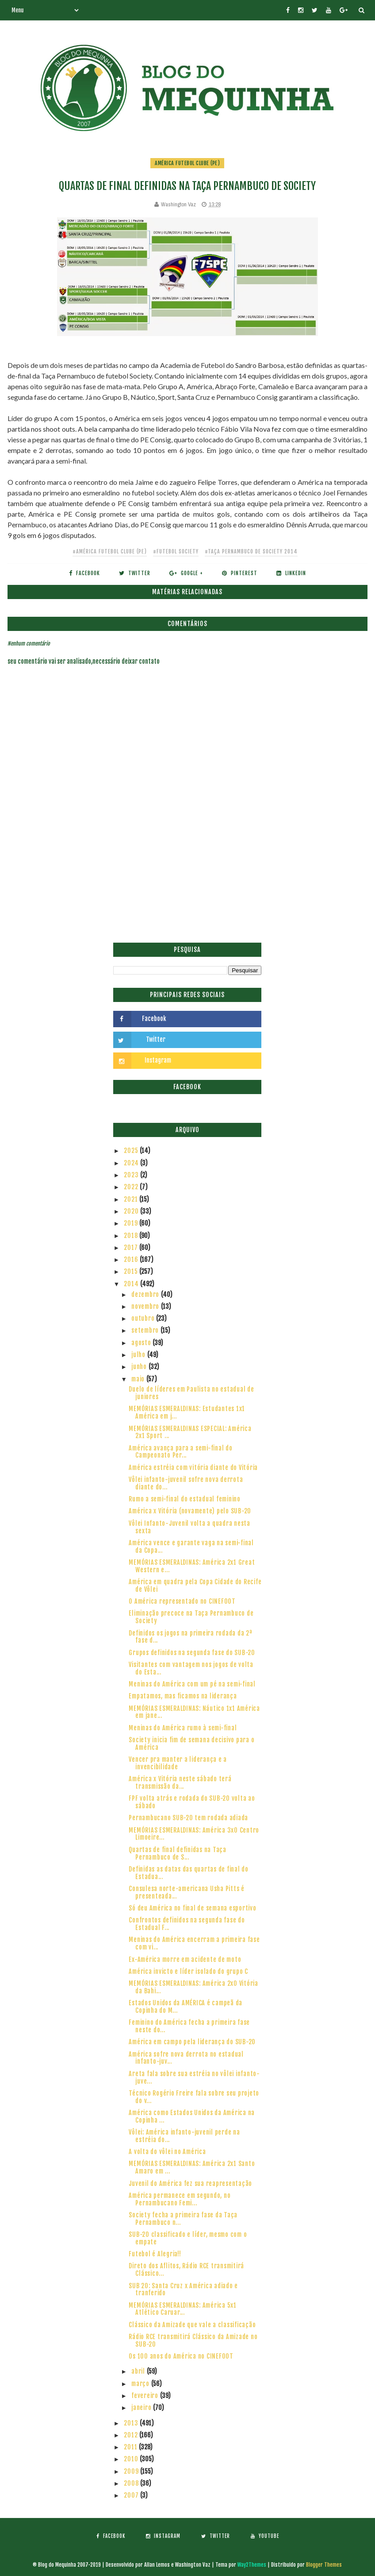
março (141, 2383)
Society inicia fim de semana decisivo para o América (191, 1743)
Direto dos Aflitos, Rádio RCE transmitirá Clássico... (186, 2269)
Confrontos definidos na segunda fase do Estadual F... (187, 1923)
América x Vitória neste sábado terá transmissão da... (180, 1782)
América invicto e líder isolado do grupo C (188, 1971)
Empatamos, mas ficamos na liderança (183, 1696)
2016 (132, 1259)
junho (140, 1366)
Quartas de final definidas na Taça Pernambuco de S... (177, 1853)
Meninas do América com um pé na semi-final (192, 1684)
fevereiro (145, 2395)
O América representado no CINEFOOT (182, 1601)
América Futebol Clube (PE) (187, 163)
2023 (132, 1175)
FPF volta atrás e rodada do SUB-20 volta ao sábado (192, 1802)
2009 (132, 2471)
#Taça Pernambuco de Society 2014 (251, 551)
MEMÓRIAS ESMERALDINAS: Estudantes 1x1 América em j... (187, 1412)
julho (139, 1354)
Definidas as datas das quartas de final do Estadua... (189, 1872)
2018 (131, 1235)
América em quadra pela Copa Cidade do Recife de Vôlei (195, 1585)
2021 (131, 1199)
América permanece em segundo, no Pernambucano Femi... (179, 2199)
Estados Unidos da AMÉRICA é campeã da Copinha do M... (185, 2006)
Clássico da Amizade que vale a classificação (192, 2324)
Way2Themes (251, 2564)
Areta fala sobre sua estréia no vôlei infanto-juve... (194, 2077)
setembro (146, 1330)
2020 (132, 1211)
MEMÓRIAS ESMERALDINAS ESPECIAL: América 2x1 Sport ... (190, 1432)
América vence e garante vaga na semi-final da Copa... (191, 1546)
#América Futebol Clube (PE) (110, 551)
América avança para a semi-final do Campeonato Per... (180, 1451)
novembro (146, 1306)
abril (139, 2371)
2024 (132, 1163)
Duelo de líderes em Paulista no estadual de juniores (191, 1392)
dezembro (146, 1294)
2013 (132, 2423)
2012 (131, 2435)
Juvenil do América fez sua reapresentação (190, 2183)
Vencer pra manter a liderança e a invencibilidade (178, 1763)
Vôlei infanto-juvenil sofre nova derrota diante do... (186, 1483)
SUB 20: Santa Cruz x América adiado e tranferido (183, 2289)
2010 (132, 2459)
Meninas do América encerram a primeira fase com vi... (194, 1943)
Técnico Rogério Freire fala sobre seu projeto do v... (194, 2096)
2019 (131, 1223)
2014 (132, 1284)
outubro (143, 1318)
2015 (131, 1271)
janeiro (142, 2407)
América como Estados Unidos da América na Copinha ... (192, 2116)
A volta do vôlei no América (167, 2151)
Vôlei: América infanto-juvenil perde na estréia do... (184, 2135)
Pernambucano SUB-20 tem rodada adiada (188, 1818)
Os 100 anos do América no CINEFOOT (181, 2356)
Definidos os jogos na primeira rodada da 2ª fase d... (190, 1636)
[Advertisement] (187, 876)
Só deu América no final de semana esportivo (192, 1908)
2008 (132, 2483)
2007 (132, 2495)
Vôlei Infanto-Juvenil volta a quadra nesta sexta (189, 1527)
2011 (131, 2447)
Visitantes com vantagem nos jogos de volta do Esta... (191, 1668)
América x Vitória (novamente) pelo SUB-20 (190, 1511)
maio (138, 1379)
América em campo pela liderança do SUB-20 (192, 2042)
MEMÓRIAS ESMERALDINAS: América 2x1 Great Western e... (192, 1566)
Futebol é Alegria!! (155, 2254)
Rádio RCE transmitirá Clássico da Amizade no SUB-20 (193, 2340)
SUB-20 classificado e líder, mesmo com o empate (188, 2238)
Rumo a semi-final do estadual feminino (185, 1499)
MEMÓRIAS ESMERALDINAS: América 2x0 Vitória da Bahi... (193, 1987)
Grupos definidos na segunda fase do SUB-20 (192, 1652)
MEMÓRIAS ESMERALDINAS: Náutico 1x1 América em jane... (194, 1712)
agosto (142, 1342)
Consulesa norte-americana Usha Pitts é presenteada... (187, 1892)
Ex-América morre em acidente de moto (185, 1959)
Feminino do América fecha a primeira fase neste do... (189, 2026)
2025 (132, 1150)
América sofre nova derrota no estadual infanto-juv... (186, 2057)
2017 (131, 1247)
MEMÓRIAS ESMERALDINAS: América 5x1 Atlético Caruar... (183, 2309)
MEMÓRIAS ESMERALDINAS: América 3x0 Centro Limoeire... (194, 1833)
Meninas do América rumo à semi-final (183, 1728)
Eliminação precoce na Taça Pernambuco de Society (191, 1617)
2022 (132, 1187)
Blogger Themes (324, 2564)
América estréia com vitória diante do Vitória (193, 1467)
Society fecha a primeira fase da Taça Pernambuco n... (183, 2218)
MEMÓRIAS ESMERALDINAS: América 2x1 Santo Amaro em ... (192, 2167)
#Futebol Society (176, 551)
